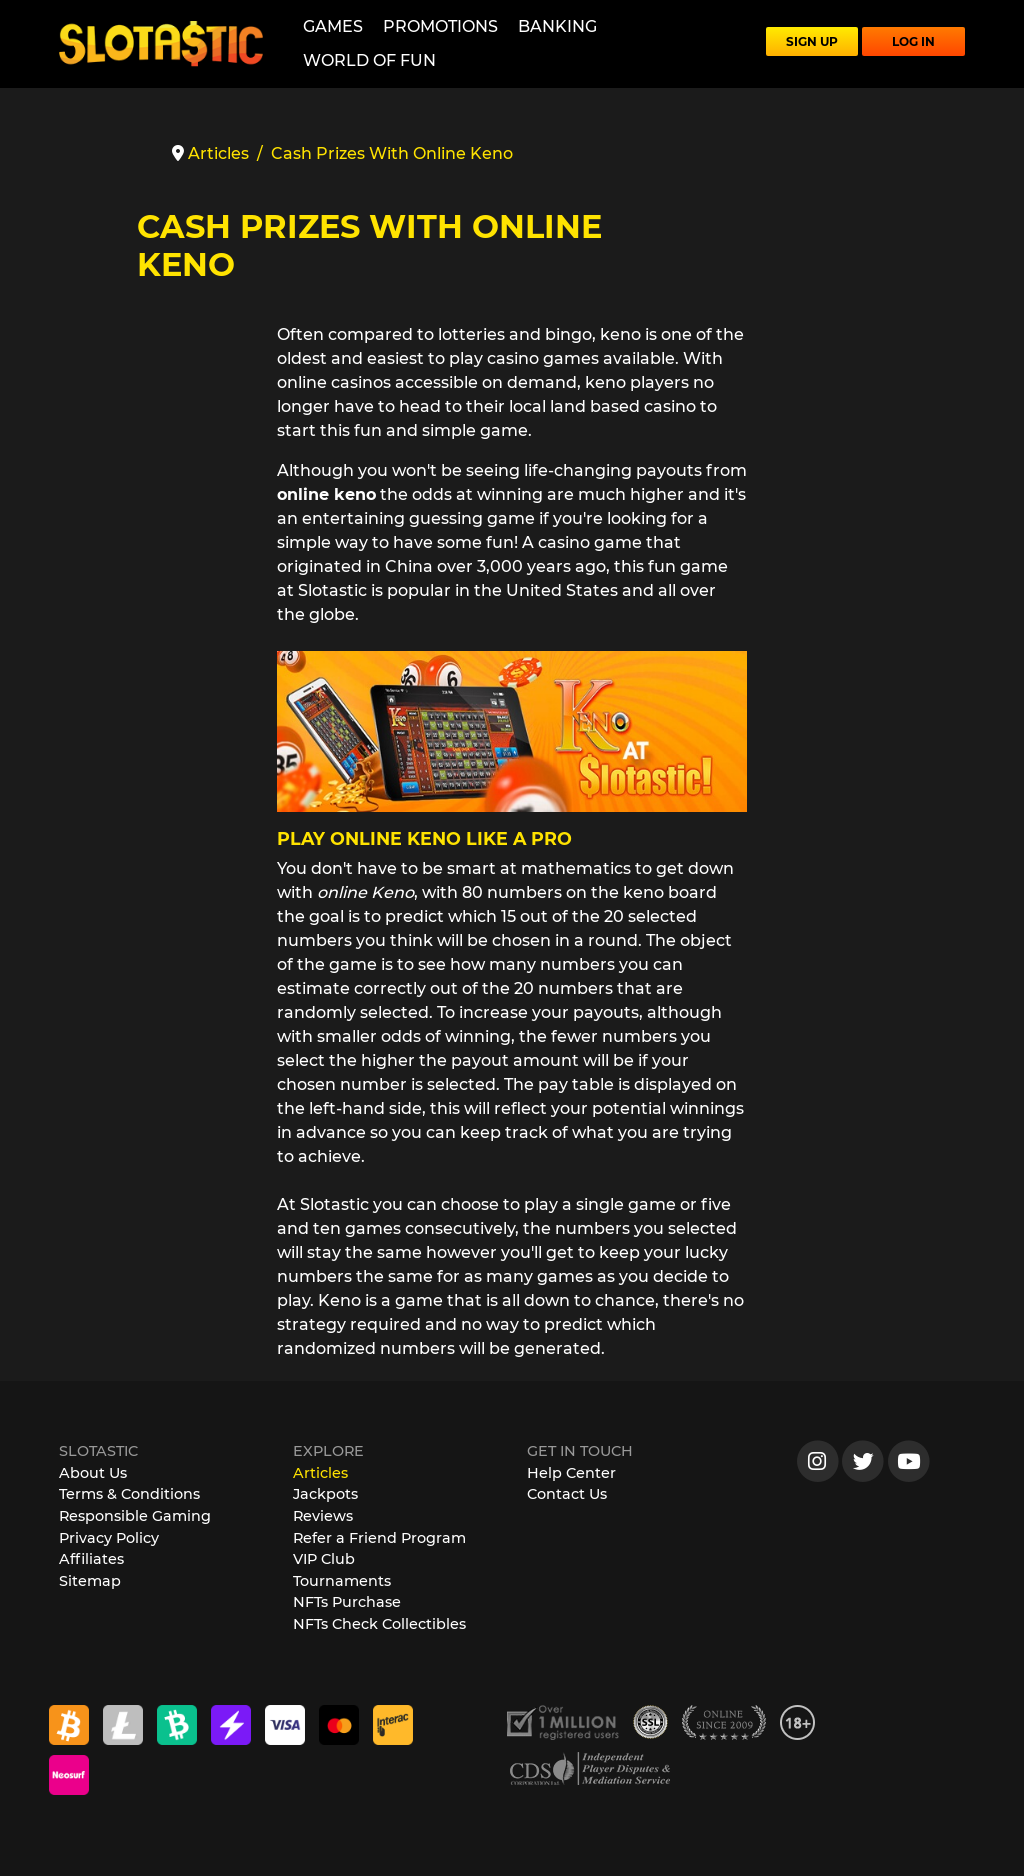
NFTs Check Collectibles (379, 1624)
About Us (93, 1473)
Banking (557, 26)
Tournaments (342, 1581)
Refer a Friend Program (379, 1538)
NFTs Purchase (347, 1602)
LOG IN (913, 41)
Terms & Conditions (129, 1494)
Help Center (571, 1473)
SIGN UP (812, 41)
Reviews (323, 1516)
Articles (320, 1473)
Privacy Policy (109, 1538)
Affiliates (91, 1559)
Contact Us (567, 1494)
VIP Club (324, 1559)
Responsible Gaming (135, 1516)
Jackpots (325, 1494)
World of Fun (369, 60)
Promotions (440, 26)
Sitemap (90, 1581)
